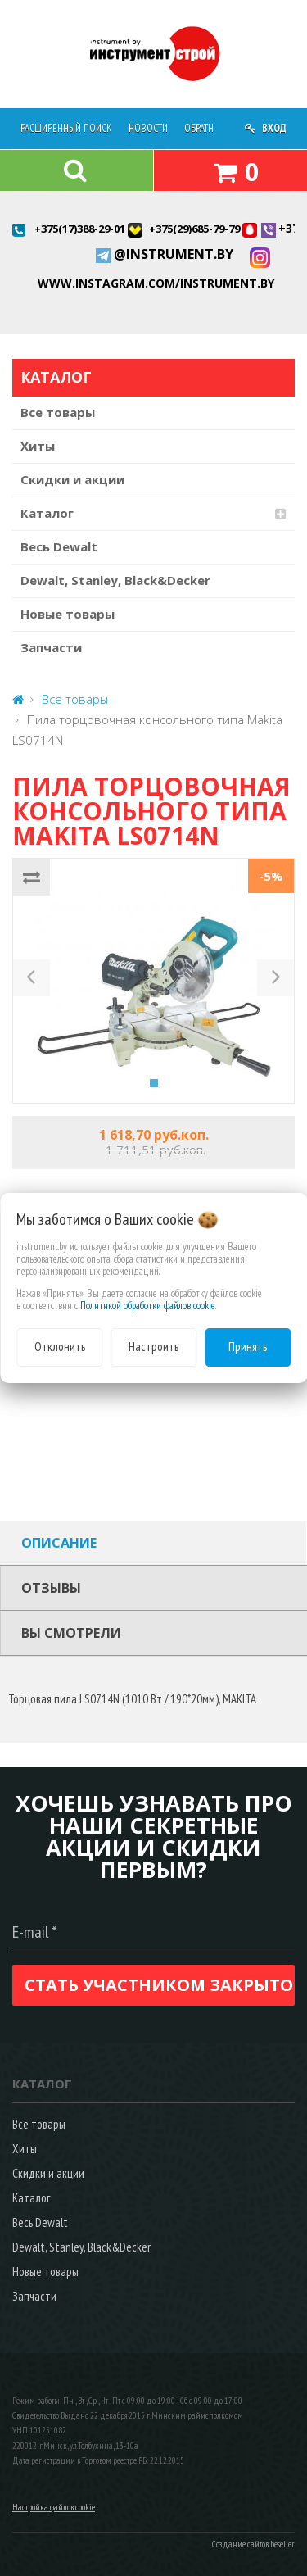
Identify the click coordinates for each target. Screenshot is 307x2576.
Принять (247, 1346)
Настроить (153, 1346)
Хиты (37, 446)
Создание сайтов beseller (253, 2544)
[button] (31, 981)
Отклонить (59, 1346)
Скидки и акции (72, 479)
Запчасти (51, 647)
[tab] (153, 1543)
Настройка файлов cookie (53, 2507)
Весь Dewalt (58, 546)
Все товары (57, 412)
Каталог (47, 513)
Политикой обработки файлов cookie (147, 1306)
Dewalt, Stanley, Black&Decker (115, 580)
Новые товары (67, 613)
